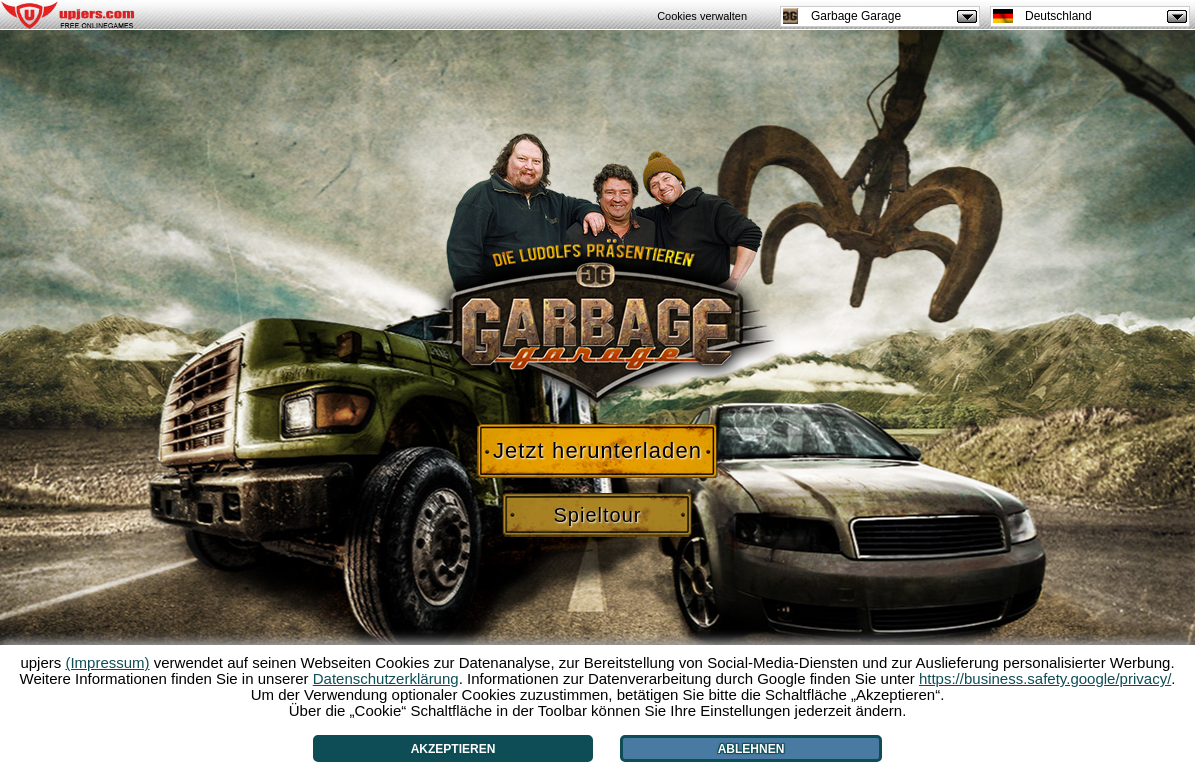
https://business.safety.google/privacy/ (1045, 678)
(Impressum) (107, 662)
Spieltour (598, 515)
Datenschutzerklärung (386, 678)
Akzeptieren (453, 749)
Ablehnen (751, 749)
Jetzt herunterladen (597, 450)
